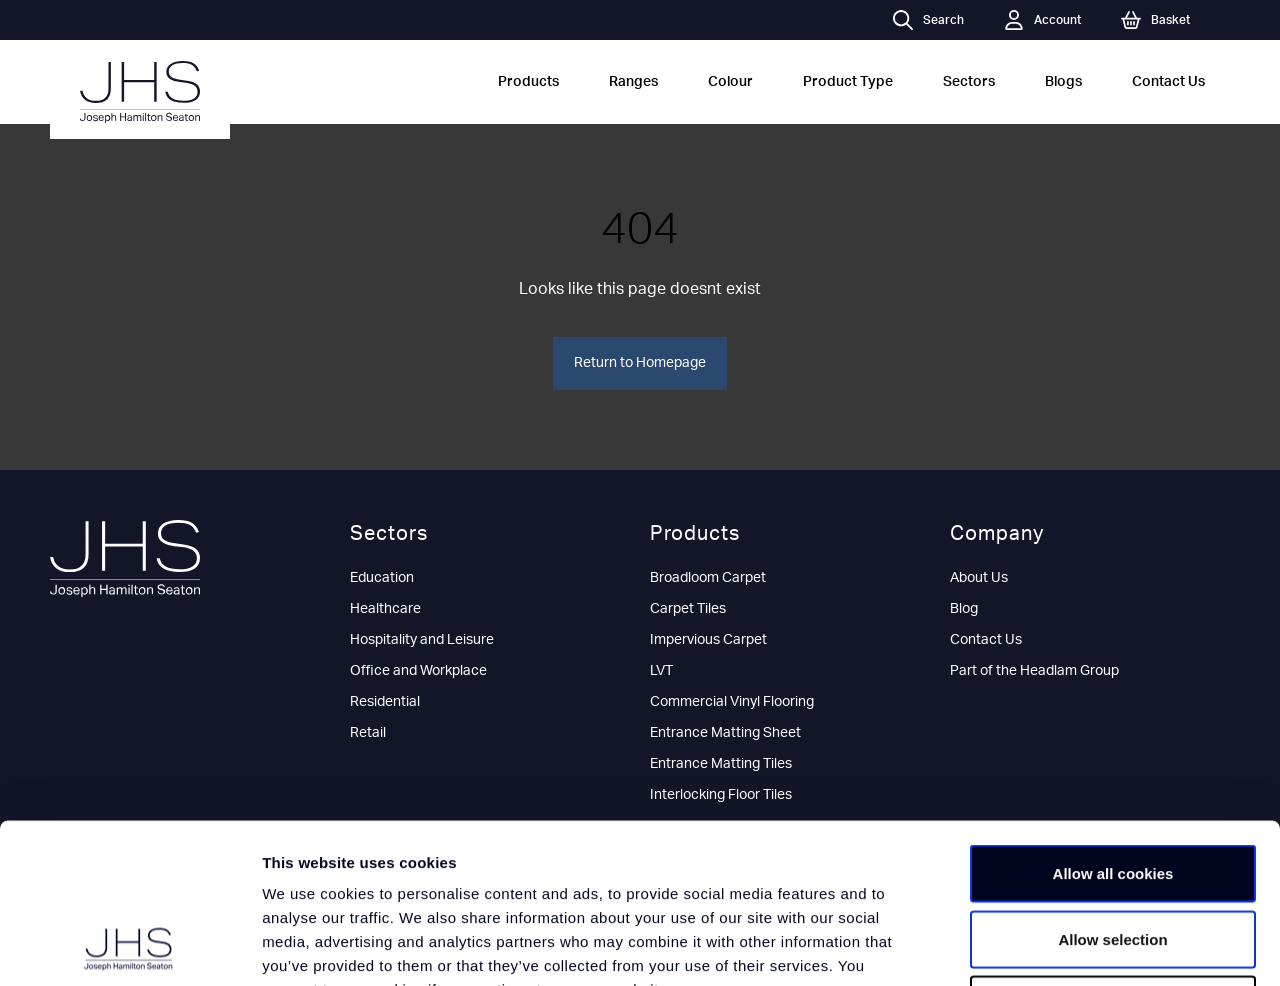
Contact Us (1168, 82)
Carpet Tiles (688, 609)
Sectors (969, 82)
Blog (964, 609)
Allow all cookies (1113, 723)
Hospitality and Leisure (422, 640)
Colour (730, 82)
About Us (979, 578)
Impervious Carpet (708, 640)
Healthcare (385, 609)
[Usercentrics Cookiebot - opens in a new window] (129, 947)
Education (382, 578)
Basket (1155, 20)
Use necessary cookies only (1113, 854)
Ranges (633, 82)
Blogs (1063, 82)
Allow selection (1112, 789)
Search (928, 20)
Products (528, 82)
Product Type (848, 82)
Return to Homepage (640, 363)
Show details (1049, 946)
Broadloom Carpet (708, 578)
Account (1042, 20)
